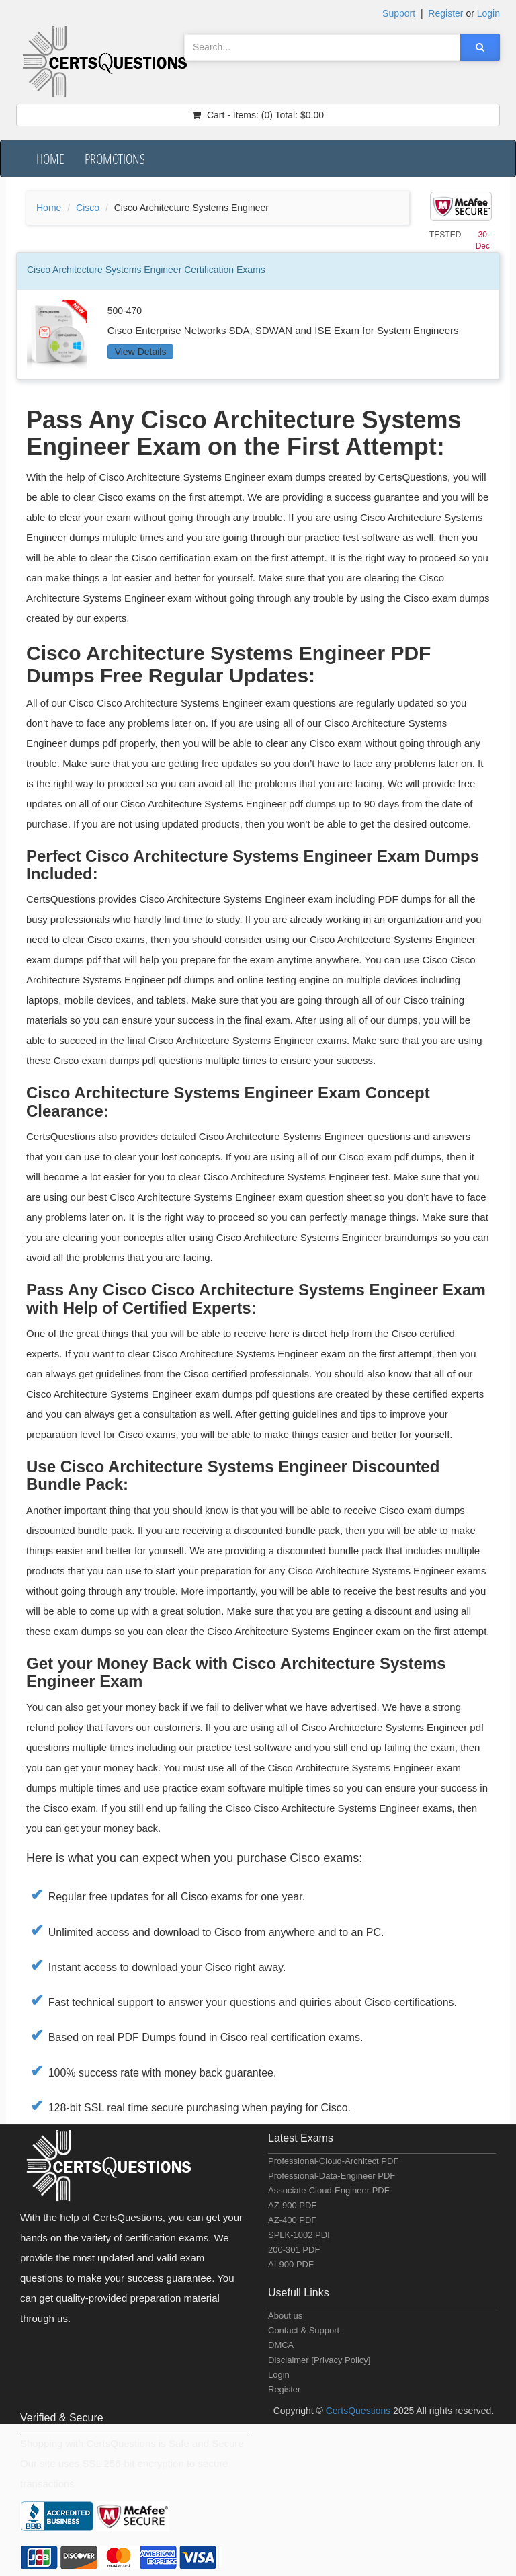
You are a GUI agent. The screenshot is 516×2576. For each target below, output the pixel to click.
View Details (141, 351)
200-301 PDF (294, 2250)
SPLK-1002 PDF (300, 2235)
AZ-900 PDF (292, 2205)
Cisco (87, 207)
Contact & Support (303, 2330)
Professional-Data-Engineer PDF (331, 2176)
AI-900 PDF (291, 2264)
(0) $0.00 (258, 115)
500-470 (125, 310)
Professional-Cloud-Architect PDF (333, 2161)
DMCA (281, 2345)
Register (284, 2389)
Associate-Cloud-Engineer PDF (329, 2190)
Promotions (115, 158)
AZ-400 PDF (292, 2220)
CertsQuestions (359, 2410)
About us (285, 2315)
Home (50, 158)
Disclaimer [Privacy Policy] (319, 2360)
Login (279, 2375)
